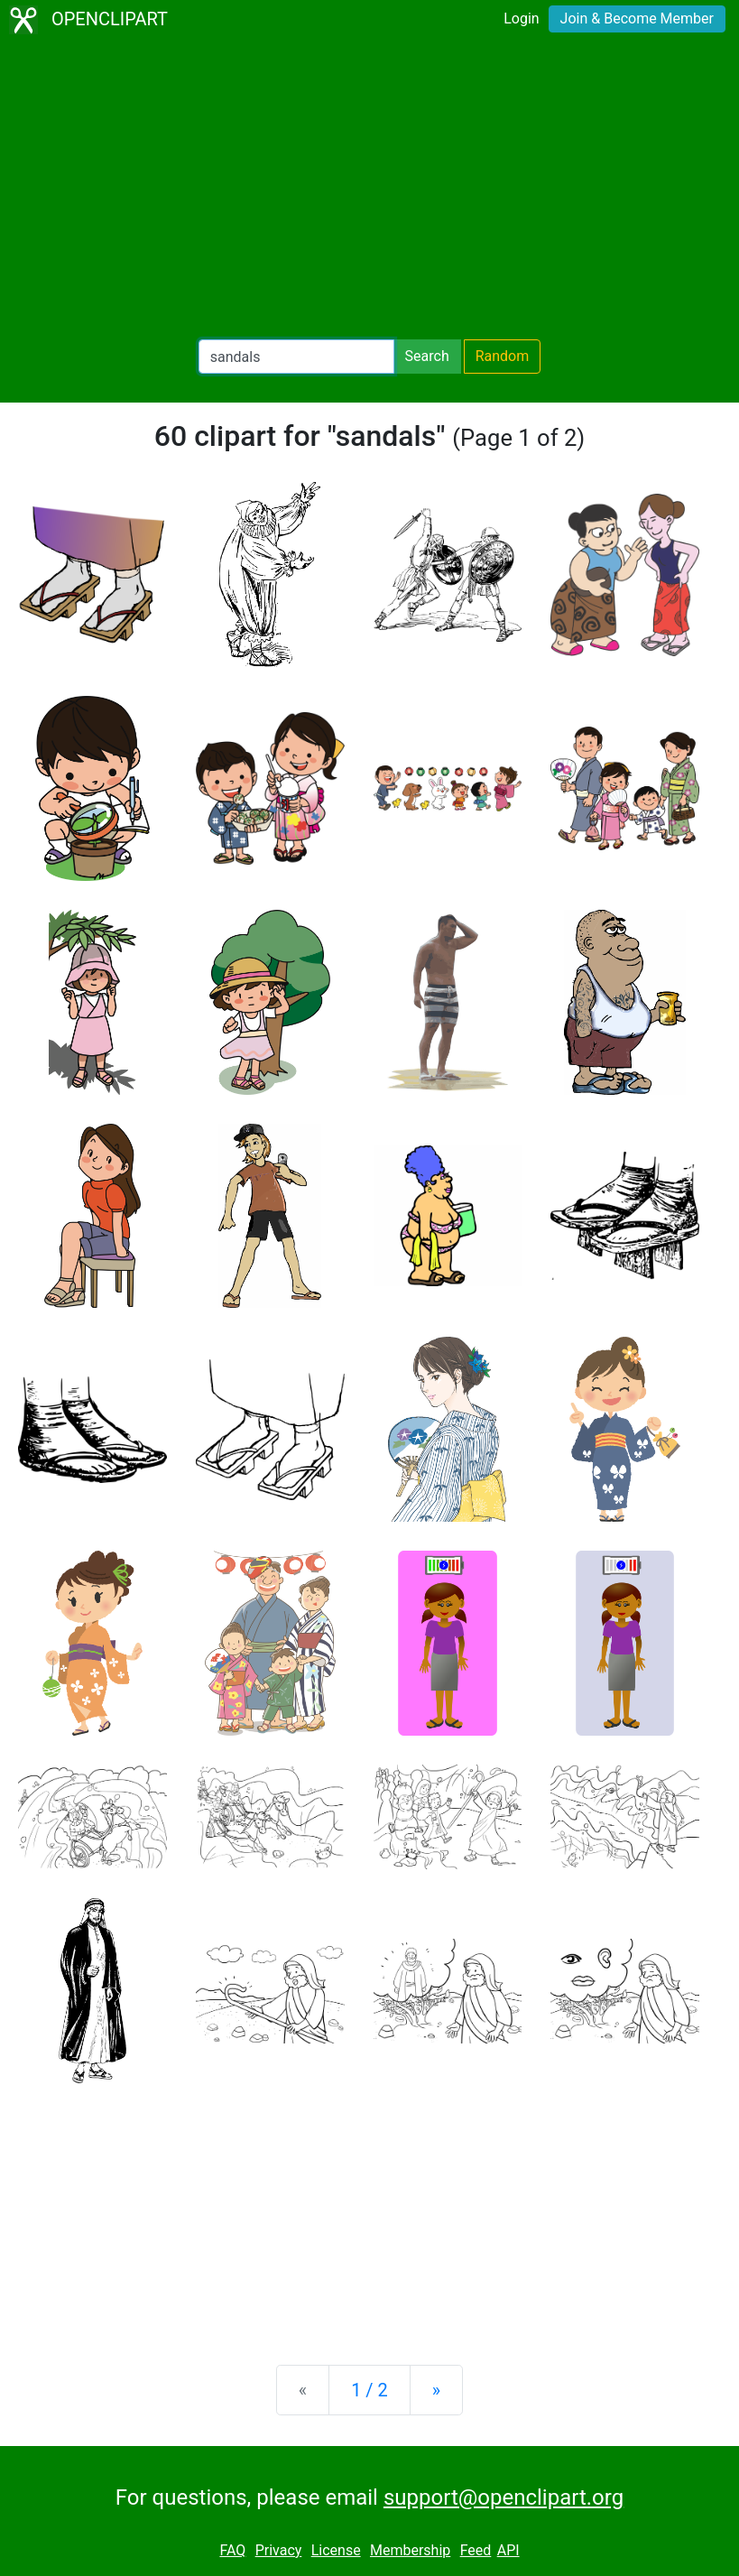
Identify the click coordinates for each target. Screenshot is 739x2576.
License (336, 2550)
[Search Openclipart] (296, 356)
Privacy (278, 2550)
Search (427, 356)
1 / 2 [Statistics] (369, 2390)
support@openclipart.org (503, 2497)
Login (521, 18)
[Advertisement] (369, 189)
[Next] (436, 2390)
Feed (476, 2550)
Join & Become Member (637, 18)
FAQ (232, 2550)
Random (503, 356)
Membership (410, 2550)
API (508, 2550)
